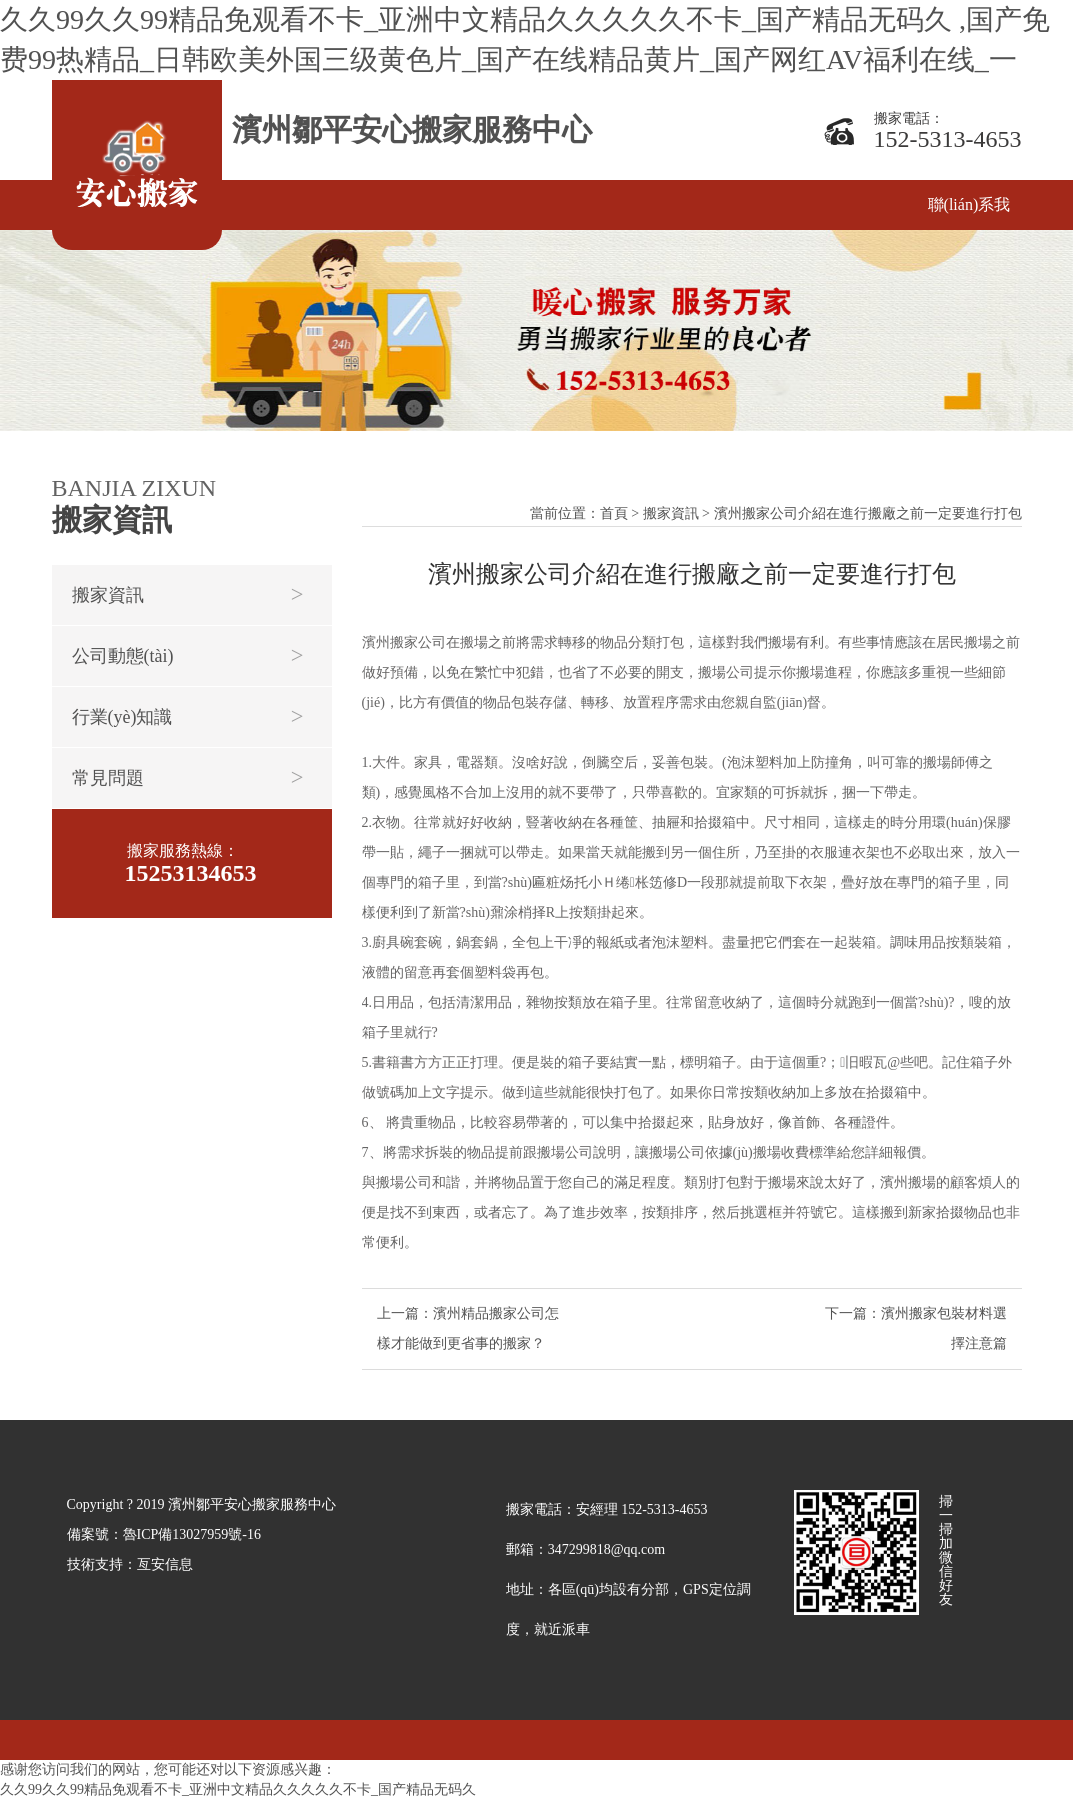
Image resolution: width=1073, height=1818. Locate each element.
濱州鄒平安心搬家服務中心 (412, 129)
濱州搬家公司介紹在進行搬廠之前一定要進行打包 (868, 523)
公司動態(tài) (123, 656)
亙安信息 (165, 1582)
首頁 (614, 523)
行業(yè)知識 (122, 717)
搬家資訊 (108, 595)
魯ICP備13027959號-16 (192, 1552)
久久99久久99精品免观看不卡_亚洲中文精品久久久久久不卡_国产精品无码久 (238, 1807)
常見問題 (108, 778)
